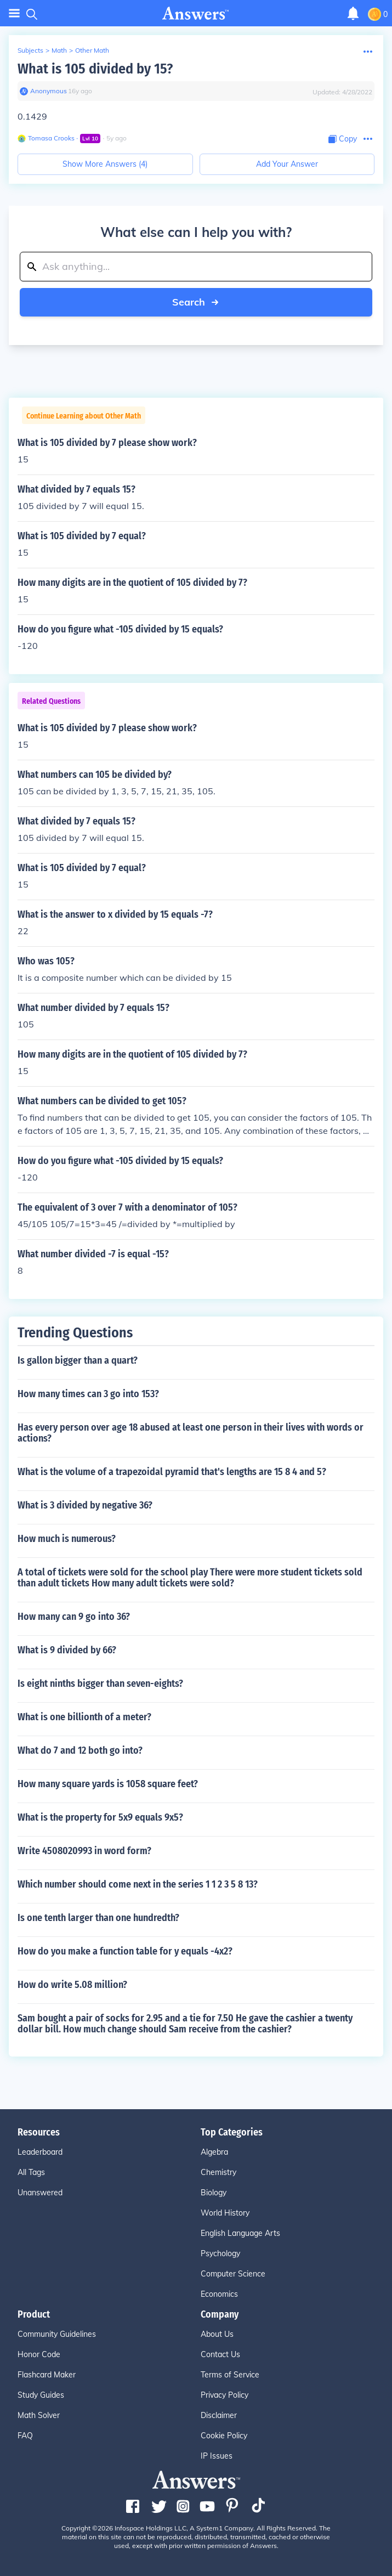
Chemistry (218, 2172)
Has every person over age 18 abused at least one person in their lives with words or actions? (190, 1432)
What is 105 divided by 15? (95, 68)
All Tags (31, 2172)
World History (225, 2213)
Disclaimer (219, 2415)
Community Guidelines (57, 2334)
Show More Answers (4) (105, 164)
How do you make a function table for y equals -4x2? (125, 1951)
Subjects (30, 50)
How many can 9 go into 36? (74, 1617)
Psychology (220, 2253)
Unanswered (40, 2192)
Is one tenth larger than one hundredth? (98, 1918)
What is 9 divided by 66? (67, 1650)
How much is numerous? (67, 1539)
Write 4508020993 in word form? (84, 1851)
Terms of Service (230, 2375)
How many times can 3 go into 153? (88, 1394)
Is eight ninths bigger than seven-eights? (100, 1683)
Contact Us (220, 2354)
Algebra (214, 2152)
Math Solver (39, 2415)
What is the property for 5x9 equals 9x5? (100, 1817)
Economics (219, 2294)
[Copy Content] (342, 139)
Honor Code (39, 2354)
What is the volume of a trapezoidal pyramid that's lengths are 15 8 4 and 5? (172, 1472)
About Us (217, 2334)
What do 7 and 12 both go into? (80, 1750)
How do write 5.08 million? (72, 1985)
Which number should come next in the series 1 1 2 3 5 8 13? (138, 1884)
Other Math (92, 50)
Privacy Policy (224, 2395)
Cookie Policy (224, 2436)
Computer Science (233, 2274)
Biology (213, 2192)
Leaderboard (40, 2152)
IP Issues (216, 2456)
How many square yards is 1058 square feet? (108, 1784)
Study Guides (41, 2395)
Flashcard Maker (47, 2375)
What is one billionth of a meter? (84, 1717)
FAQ (25, 2436)
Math (59, 50)
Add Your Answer (287, 164)
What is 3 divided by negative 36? (85, 1505)
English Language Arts (240, 2233)
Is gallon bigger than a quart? (78, 1360)
